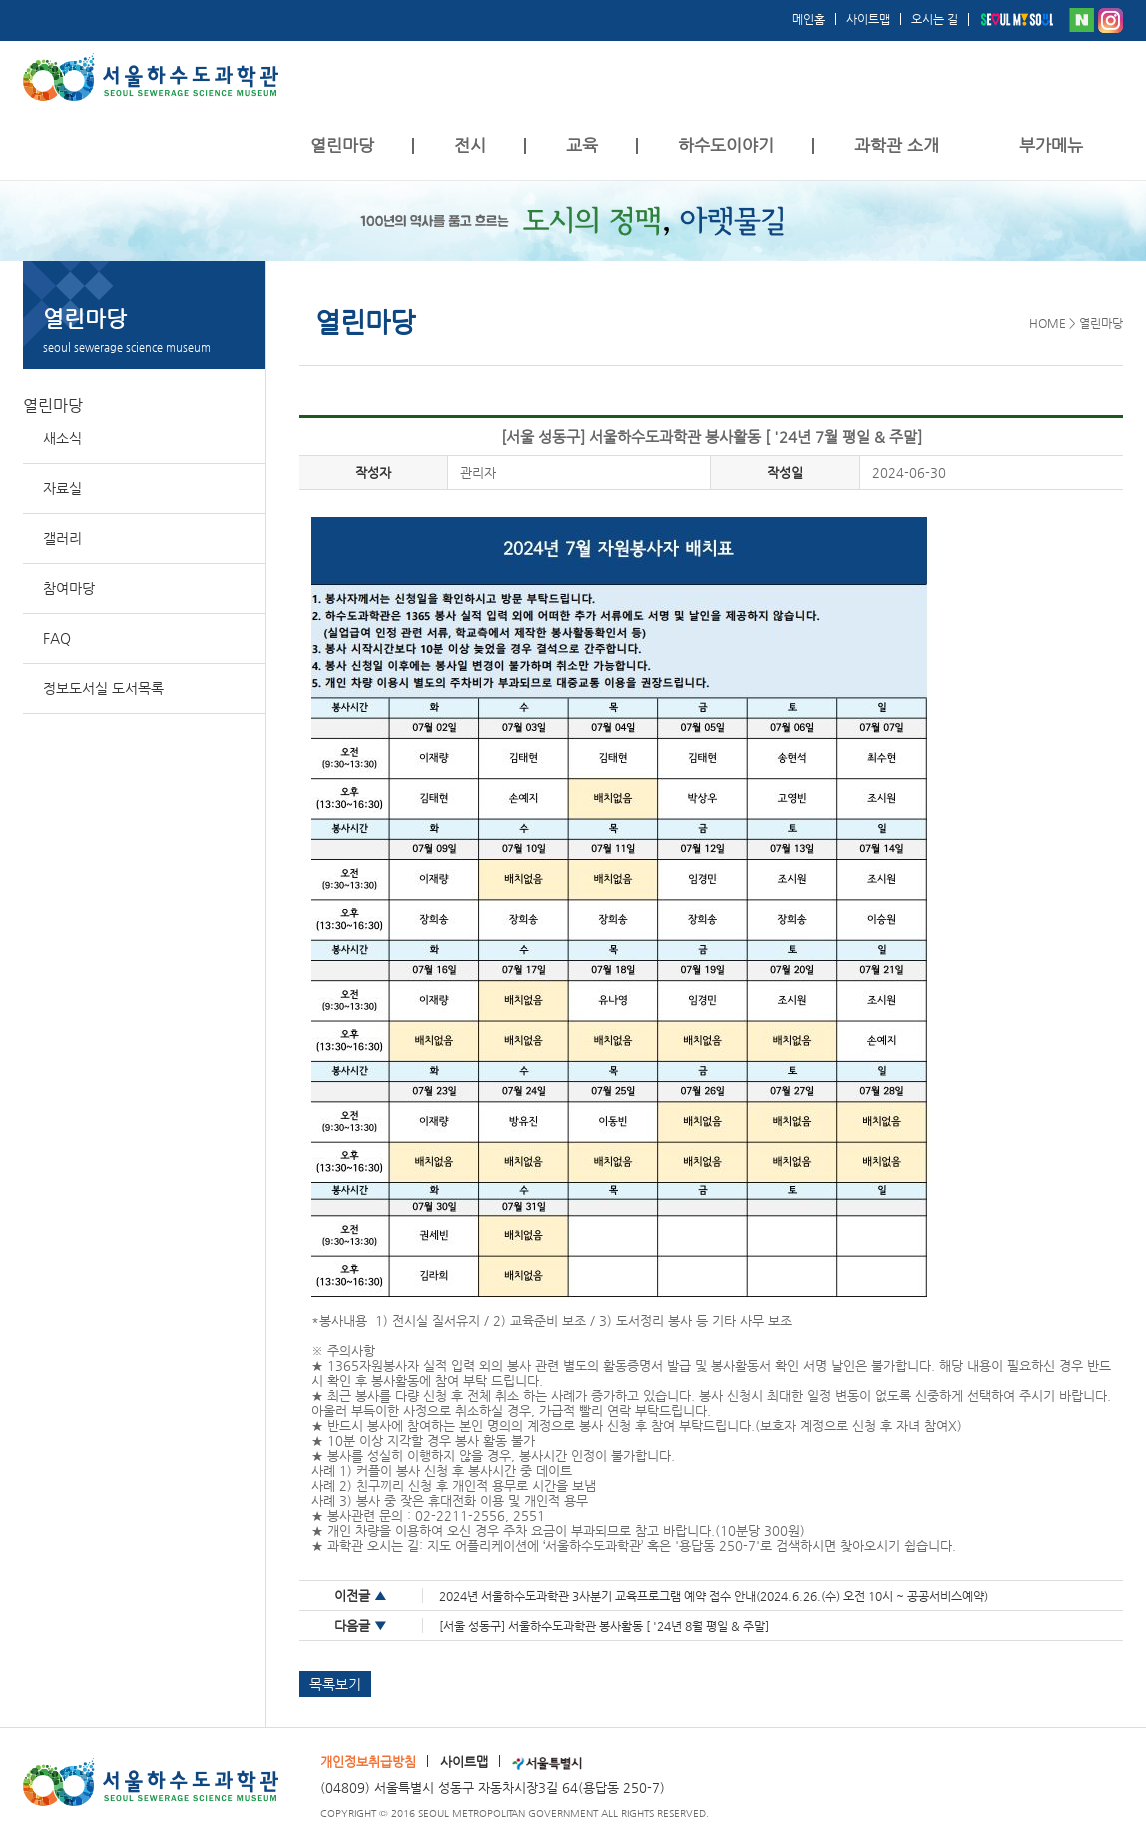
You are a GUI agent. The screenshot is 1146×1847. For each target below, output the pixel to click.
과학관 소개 (896, 145)
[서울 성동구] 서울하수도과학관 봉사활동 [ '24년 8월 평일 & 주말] (604, 1626)
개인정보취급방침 (368, 1761)
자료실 (62, 488)
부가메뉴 (1051, 145)
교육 (582, 145)
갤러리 (62, 538)
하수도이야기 (726, 145)
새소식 (62, 438)
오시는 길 (934, 19)
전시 (470, 145)
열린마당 (342, 145)
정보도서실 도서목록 (103, 688)
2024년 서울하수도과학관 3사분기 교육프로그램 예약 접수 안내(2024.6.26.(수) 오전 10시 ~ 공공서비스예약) (713, 1596)
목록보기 (335, 1684)
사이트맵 (868, 19)
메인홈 (808, 19)
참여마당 (69, 588)
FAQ (57, 638)
